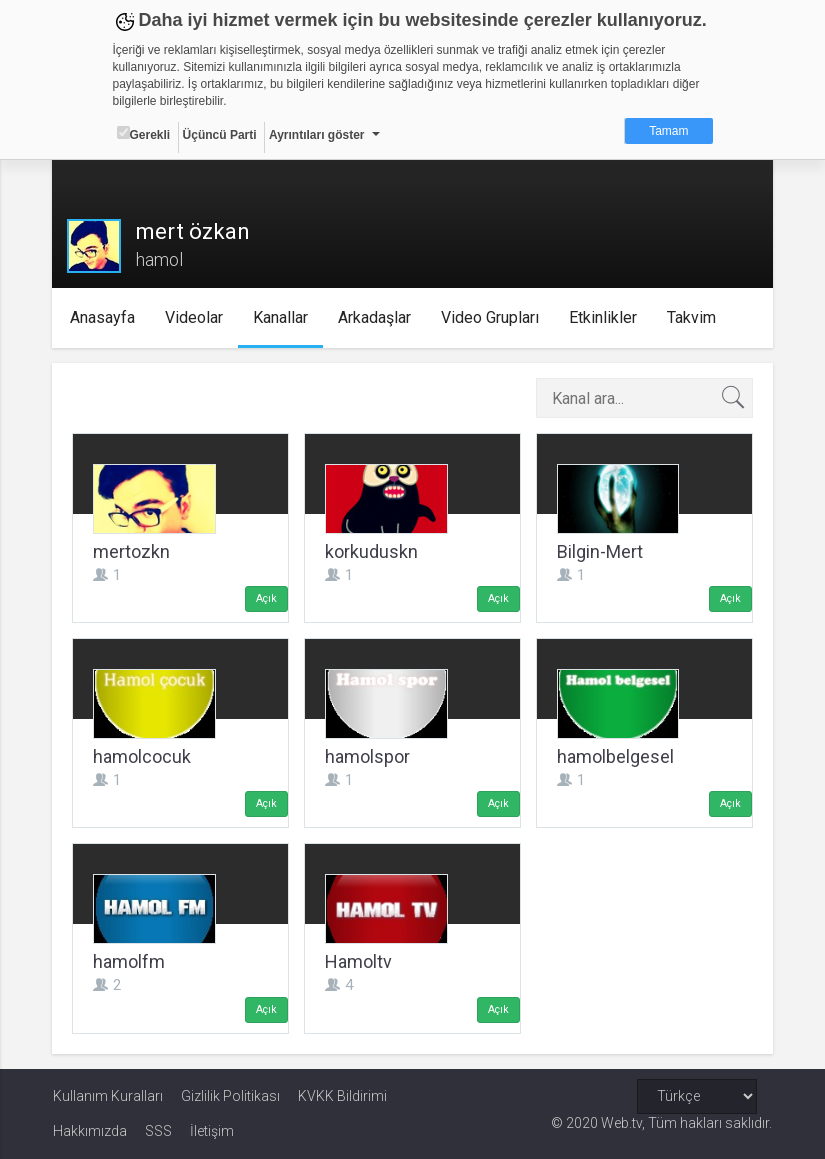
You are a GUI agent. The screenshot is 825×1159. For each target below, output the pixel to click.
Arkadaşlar (374, 317)
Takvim (691, 317)
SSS (158, 1131)
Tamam (668, 131)
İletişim (212, 1131)
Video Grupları (490, 317)
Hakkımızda (90, 1131)
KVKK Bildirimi (342, 1096)
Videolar (194, 317)
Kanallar (280, 317)
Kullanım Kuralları (108, 1096)
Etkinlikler (603, 317)
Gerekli (144, 134)
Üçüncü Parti (220, 135)
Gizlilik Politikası (230, 1096)
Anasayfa (102, 317)
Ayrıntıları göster (317, 135)
